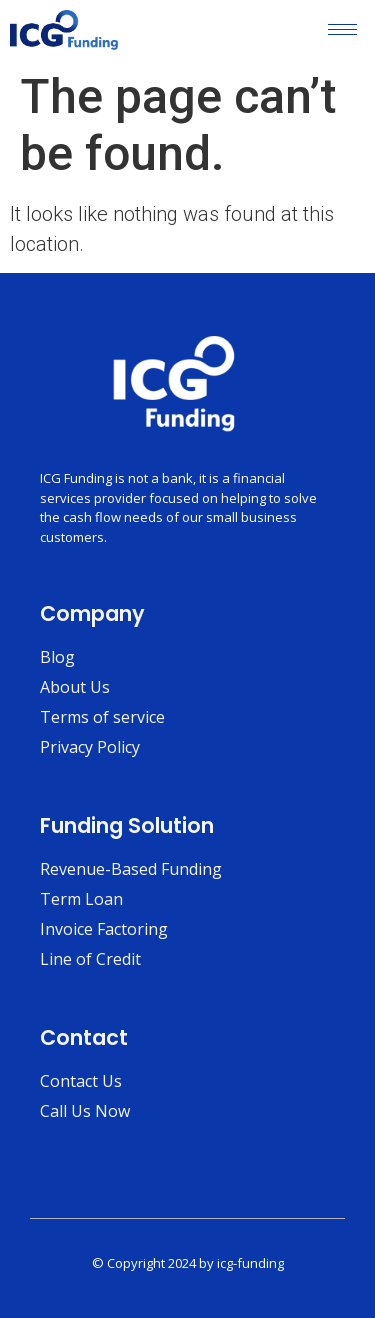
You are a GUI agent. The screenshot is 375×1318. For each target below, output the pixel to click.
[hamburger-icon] (342, 29)
